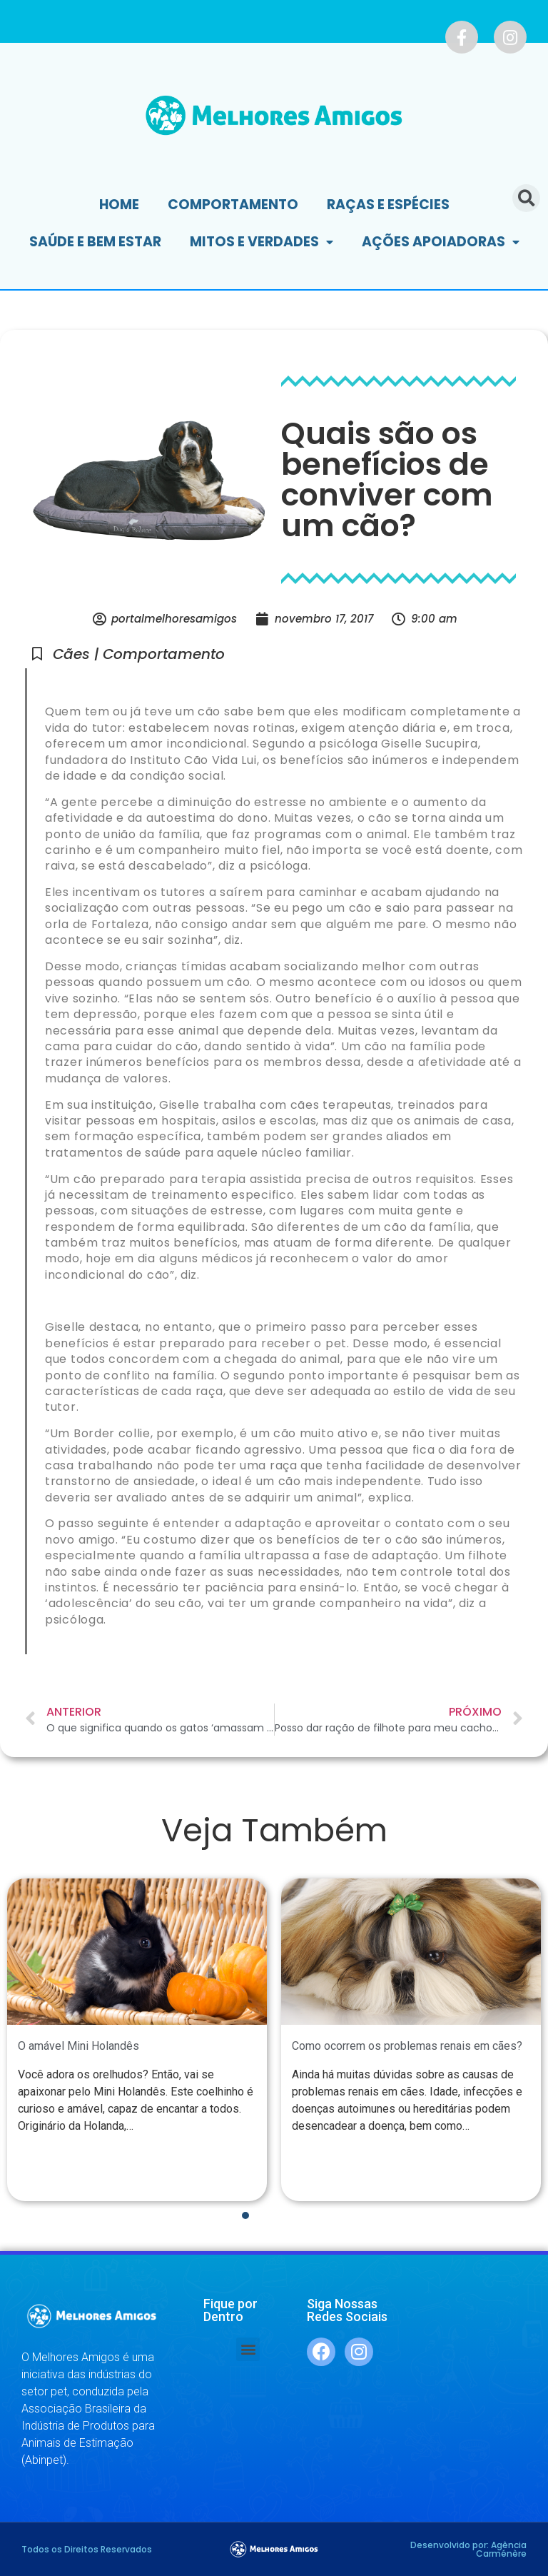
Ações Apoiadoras (440, 242)
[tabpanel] (137, 2039)
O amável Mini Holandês (78, 2046)
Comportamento (233, 204)
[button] (248, 2349)
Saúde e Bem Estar (95, 241)
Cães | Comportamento (139, 654)
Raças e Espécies (388, 204)
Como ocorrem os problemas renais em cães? (407, 2046)
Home (119, 204)
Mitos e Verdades (261, 242)
